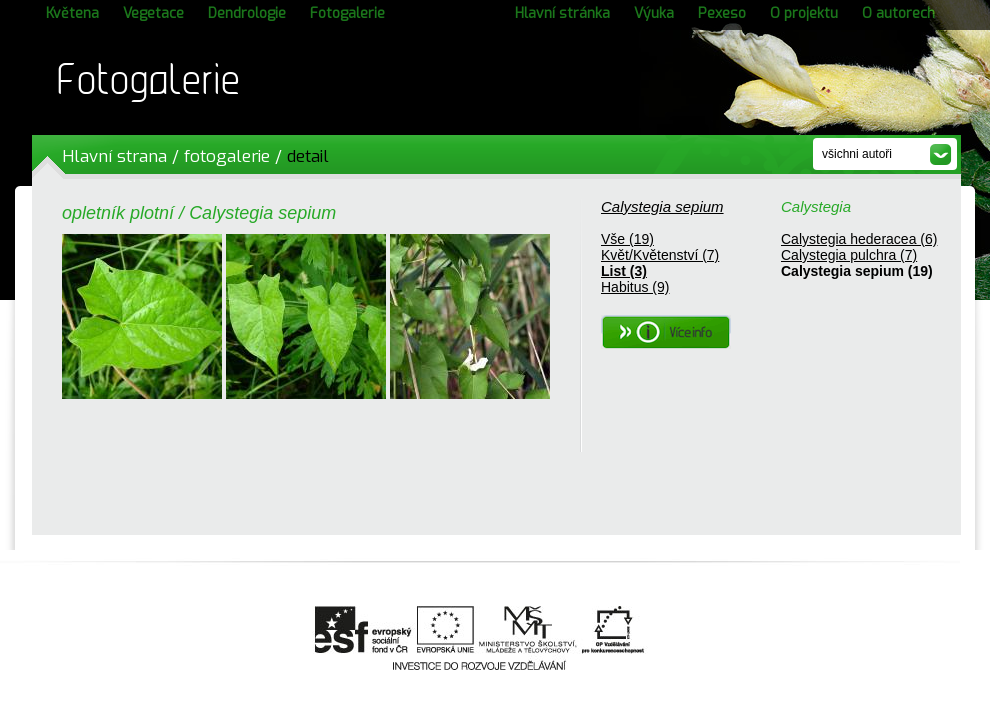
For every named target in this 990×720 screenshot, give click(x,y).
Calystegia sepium (662, 206)
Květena (72, 13)
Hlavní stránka (562, 13)
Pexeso (722, 13)
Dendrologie (247, 13)
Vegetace (153, 13)
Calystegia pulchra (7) (849, 255)
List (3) (624, 271)
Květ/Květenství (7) (660, 255)
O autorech (898, 13)
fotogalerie (227, 156)
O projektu (804, 13)
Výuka (654, 13)
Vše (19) (627, 239)
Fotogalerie (347, 13)
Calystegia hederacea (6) (859, 239)
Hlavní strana (114, 156)
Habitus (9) (635, 287)
